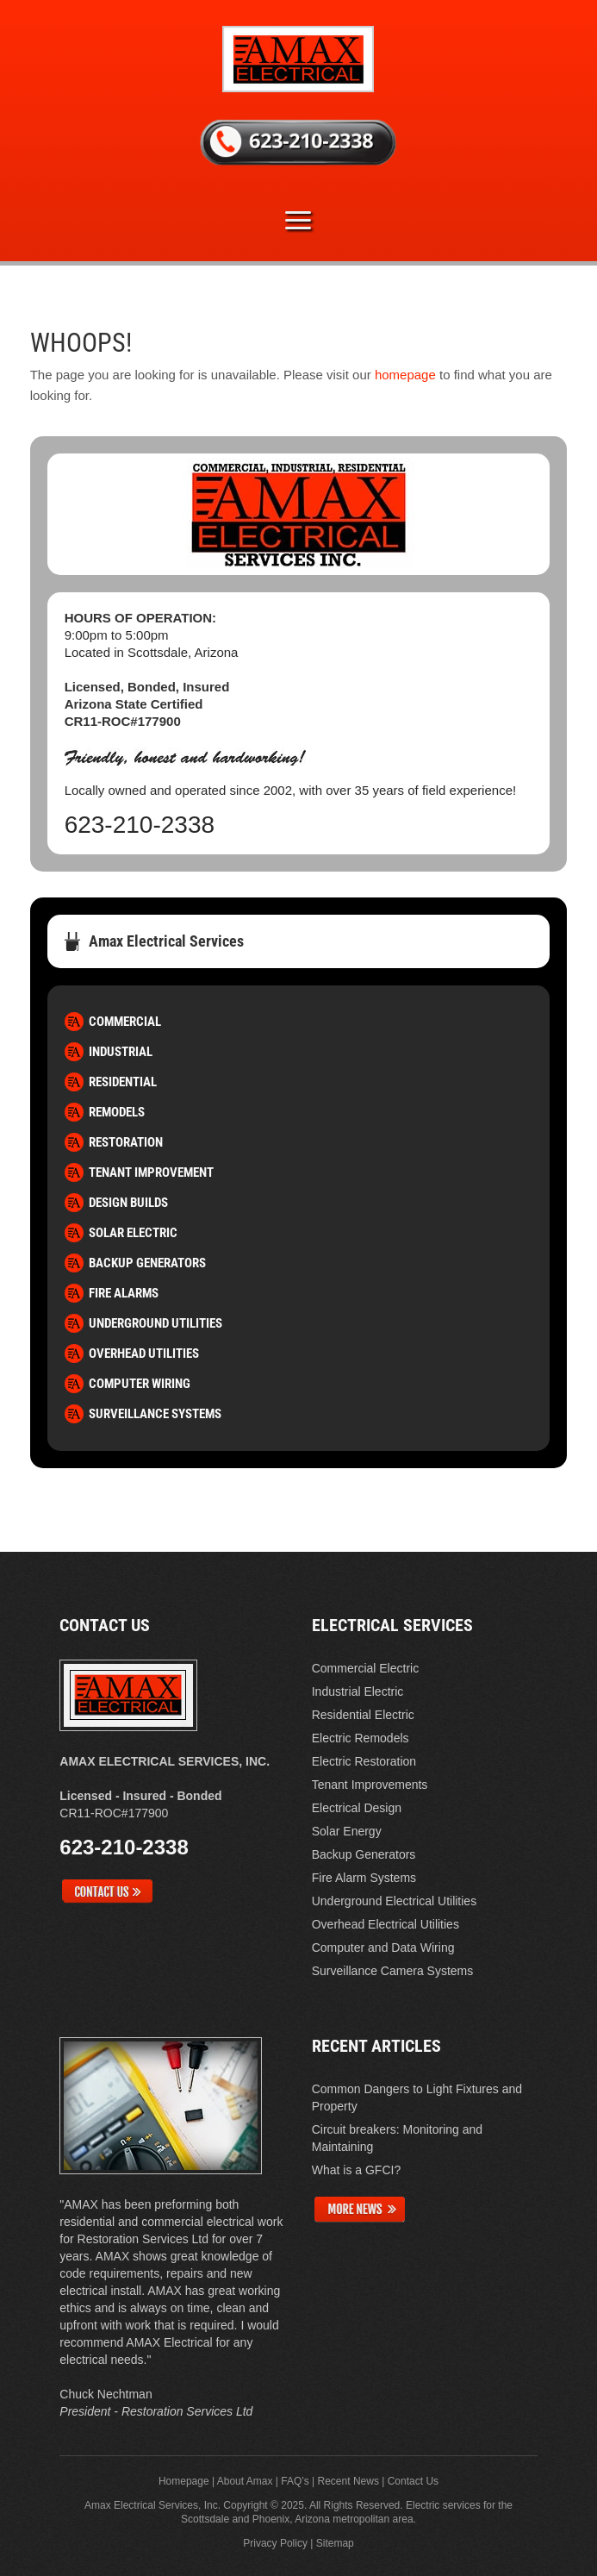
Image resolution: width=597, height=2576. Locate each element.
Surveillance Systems (155, 1414)
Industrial (120, 1052)
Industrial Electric (358, 1691)
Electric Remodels (360, 1738)
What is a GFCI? (356, 2170)
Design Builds (128, 1202)
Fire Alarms (124, 1293)
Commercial (125, 1021)
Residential (123, 1082)
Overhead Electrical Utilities (385, 1924)
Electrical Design (356, 1808)
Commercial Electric (365, 1668)
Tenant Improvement (151, 1172)
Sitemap (335, 2543)
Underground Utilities (155, 1323)
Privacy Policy (275, 2543)
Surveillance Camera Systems (393, 1971)
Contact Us (413, 2481)
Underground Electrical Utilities (394, 1901)
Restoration (126, 1142)
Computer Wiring (139, 1383)
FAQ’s (294, 2481)
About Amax (245, 2481)
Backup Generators (147, 1263)
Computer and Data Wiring (383, 1947)
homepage (405, 374)
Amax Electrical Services (166, 941)
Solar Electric (133, 1233)
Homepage (184, 2481)
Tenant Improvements (370, 1784)
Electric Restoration (364, 1761)
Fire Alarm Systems (364, 1878)
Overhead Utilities (144, 1353)
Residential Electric (363, 1715)
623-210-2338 (140, 824)
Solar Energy (347, 1831)
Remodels (117, 1112)
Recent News (348, 2481)
